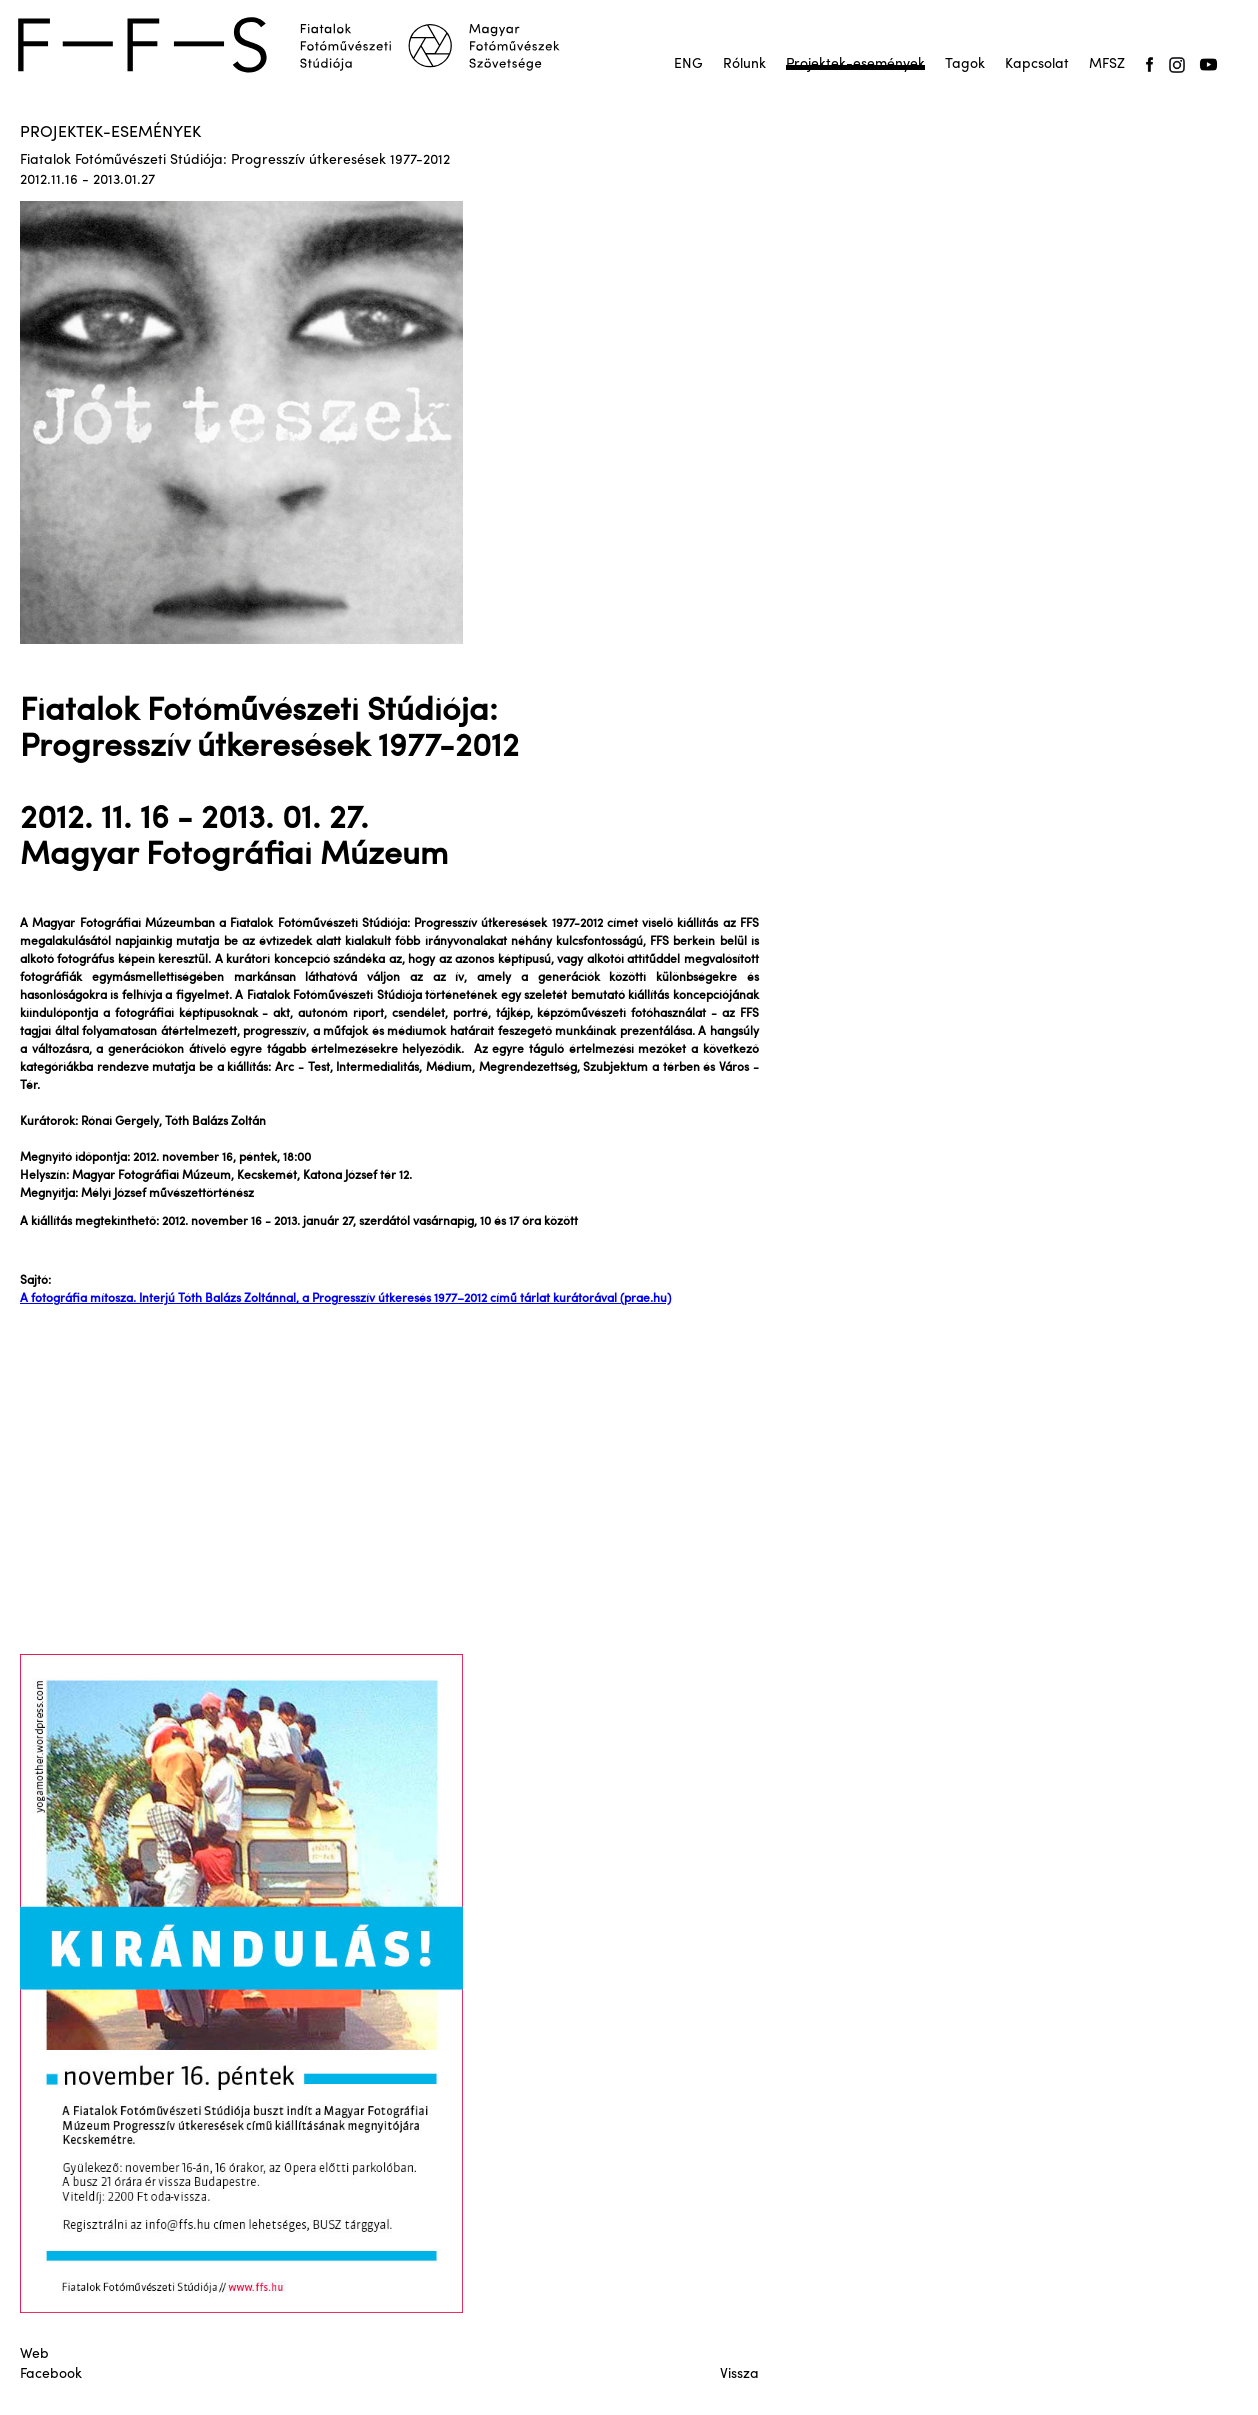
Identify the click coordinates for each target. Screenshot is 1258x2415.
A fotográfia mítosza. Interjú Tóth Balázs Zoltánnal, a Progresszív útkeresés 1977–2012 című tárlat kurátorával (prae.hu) (345, 1299)
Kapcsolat (1037, 64)
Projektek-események (855, 64)
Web (34, 2354)
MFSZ (1107, 64)
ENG (688, 64)
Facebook (51, 2374)
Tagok (965, 64)
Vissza (739, 2374)
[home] (302, 45)
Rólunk (744, 64)
